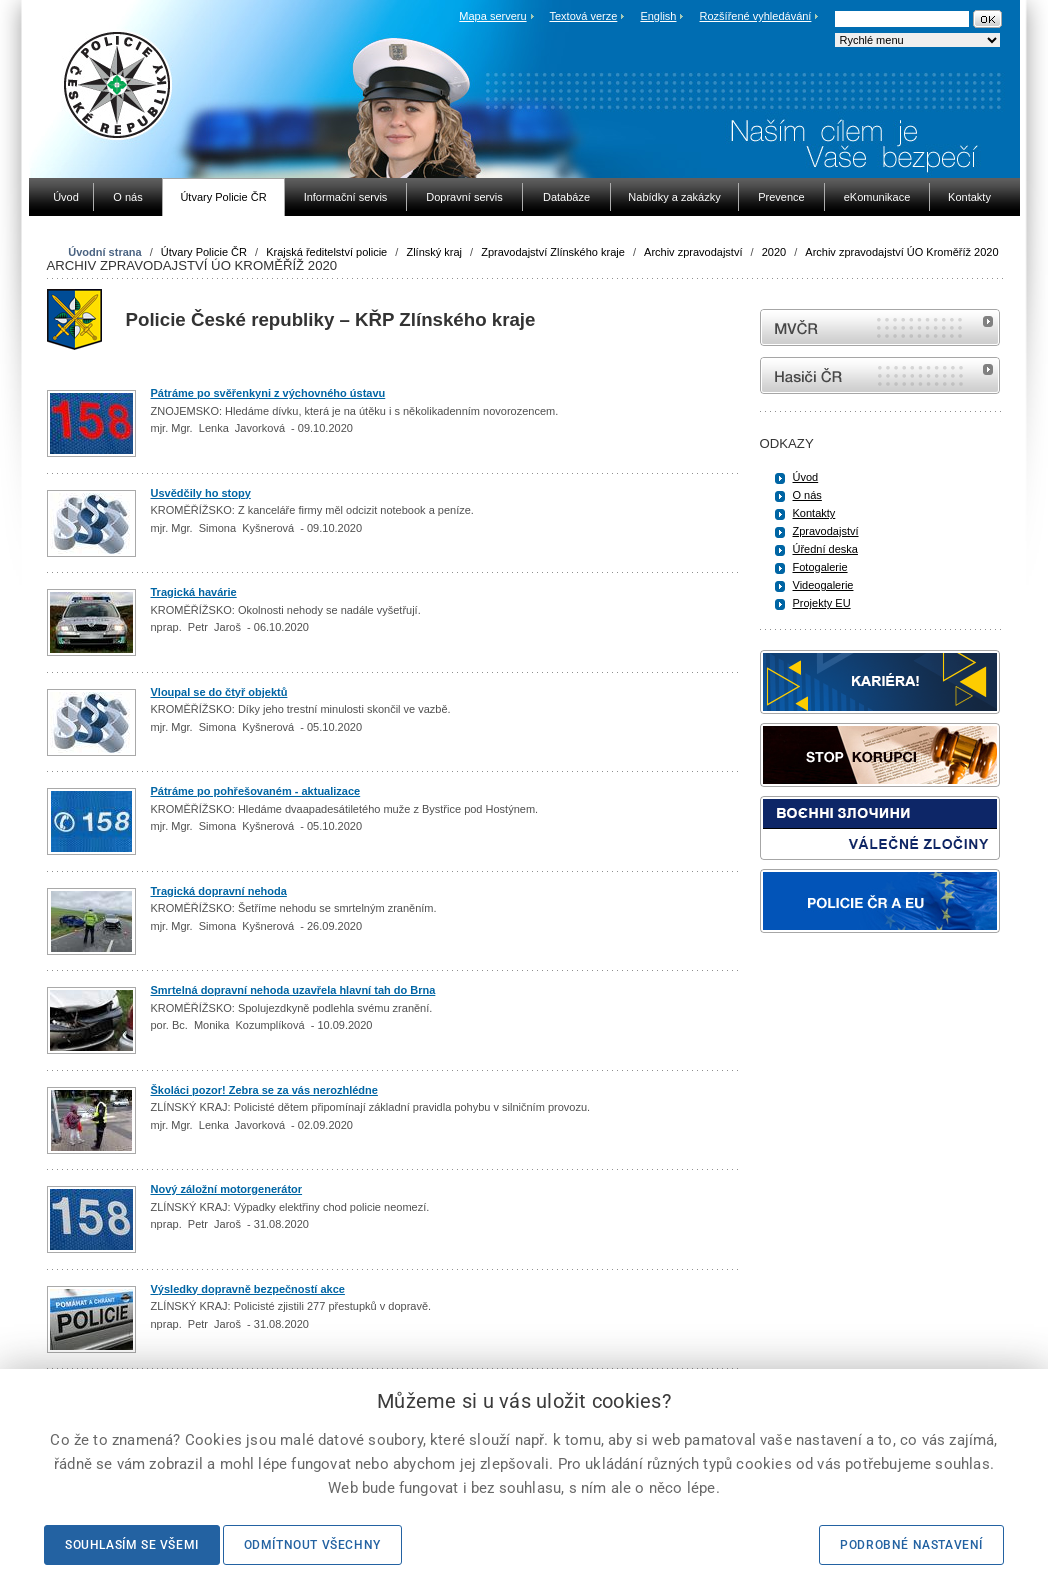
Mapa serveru (492, 16)
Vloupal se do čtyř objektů (219, 692)
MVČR (880, 327)
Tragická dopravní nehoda (219, 891)
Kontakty (814, 513)
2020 (774, 252)
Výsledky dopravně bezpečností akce (248, 1289)
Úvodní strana (104, 252)
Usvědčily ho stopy (201, 493)
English (658, 16)
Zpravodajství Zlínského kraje (553, 252)
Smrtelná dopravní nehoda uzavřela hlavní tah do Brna (293, 990)
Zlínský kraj (434, 252)
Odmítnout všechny (312, 1545)
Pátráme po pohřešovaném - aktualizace (256, 791)
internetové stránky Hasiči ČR (880, 375)
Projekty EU (822, 603)
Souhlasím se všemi (132, 1545)
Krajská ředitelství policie (326, 252)
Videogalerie (823, 585)
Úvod (806, 477)
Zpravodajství (826, 531)
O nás (807, 495)
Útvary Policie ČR (204, 252)
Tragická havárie (194, 592)
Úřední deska (825, 549)
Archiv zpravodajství (693, 252)
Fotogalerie (820, 567)
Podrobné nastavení (911, 1545)
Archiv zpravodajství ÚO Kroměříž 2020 (901, 252)
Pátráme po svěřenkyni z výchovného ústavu (268, 393)
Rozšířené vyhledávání (756, 16)
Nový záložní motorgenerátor (227, 1189)
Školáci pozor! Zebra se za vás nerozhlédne (264, 1090)
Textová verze (583, 16)
